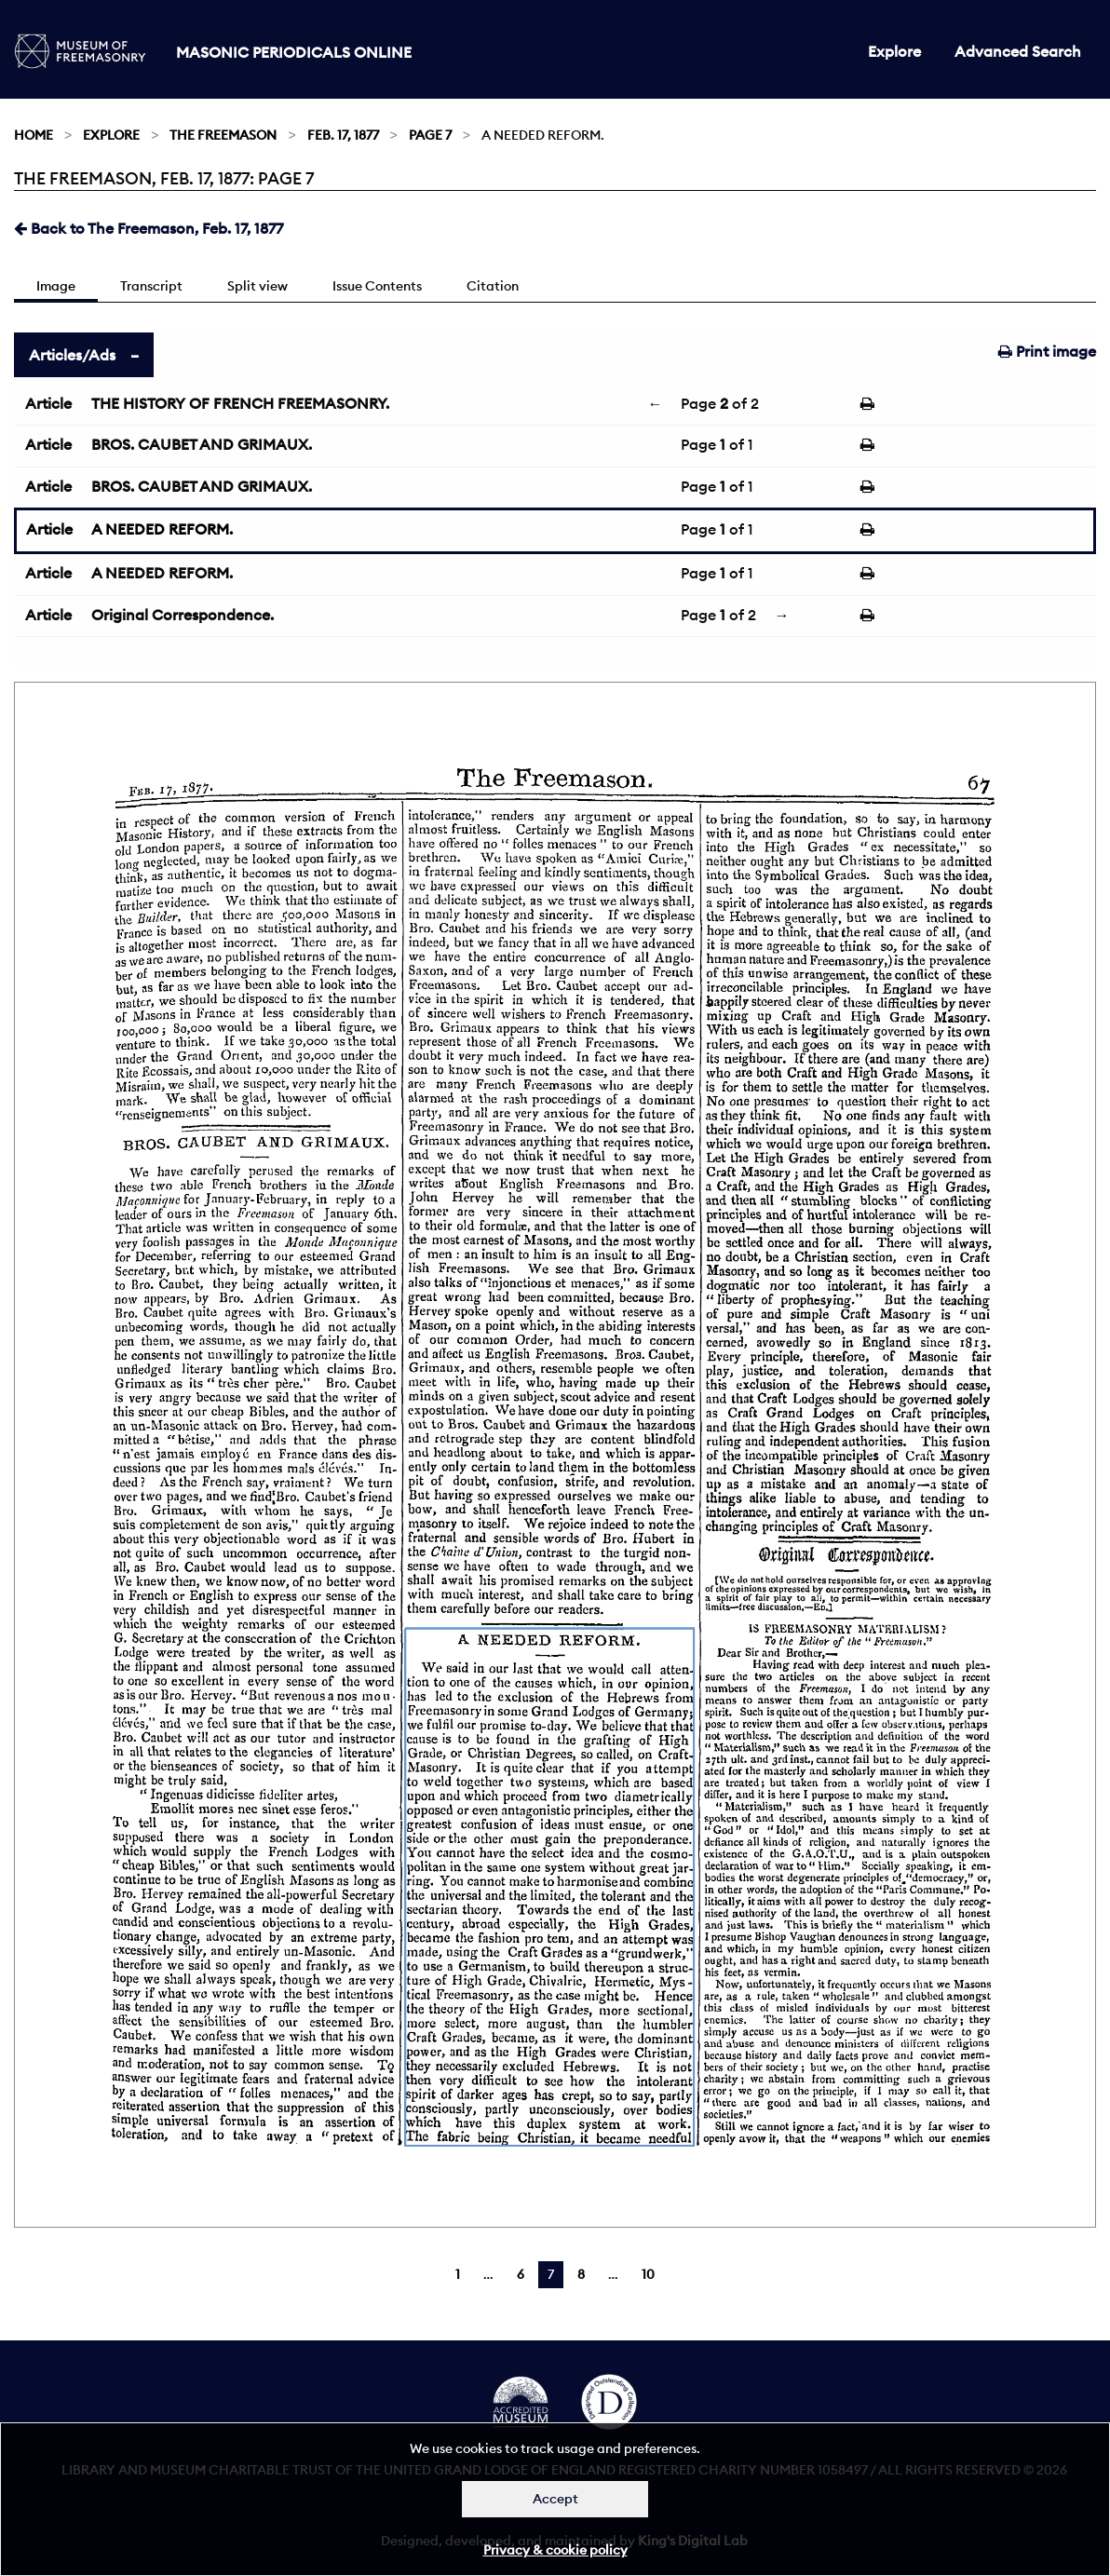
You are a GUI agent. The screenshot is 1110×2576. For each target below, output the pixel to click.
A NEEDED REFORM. (162, 529)
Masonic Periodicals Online (294, 52)
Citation (493, 286)
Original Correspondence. (182, 614)
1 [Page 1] (457, 2274)
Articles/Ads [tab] (72, 355)
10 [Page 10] (648, 2274)
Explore (894, 51)
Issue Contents (377, 286)
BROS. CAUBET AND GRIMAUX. (201, 444)
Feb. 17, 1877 (343, 135)
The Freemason (223, 135)
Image (55, 286)
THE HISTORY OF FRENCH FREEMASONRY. (240, 403)
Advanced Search (1017, 51)
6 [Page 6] (520, 2274)
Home (33, 135)
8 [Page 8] (581, 2274)
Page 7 (430, 135)
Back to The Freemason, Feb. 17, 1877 (148, 228)
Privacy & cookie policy (555, 2550)
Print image (1047, 351)
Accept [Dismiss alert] (555, 2498)
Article (48, 403)
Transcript (151, 286)
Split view (257, 286)
